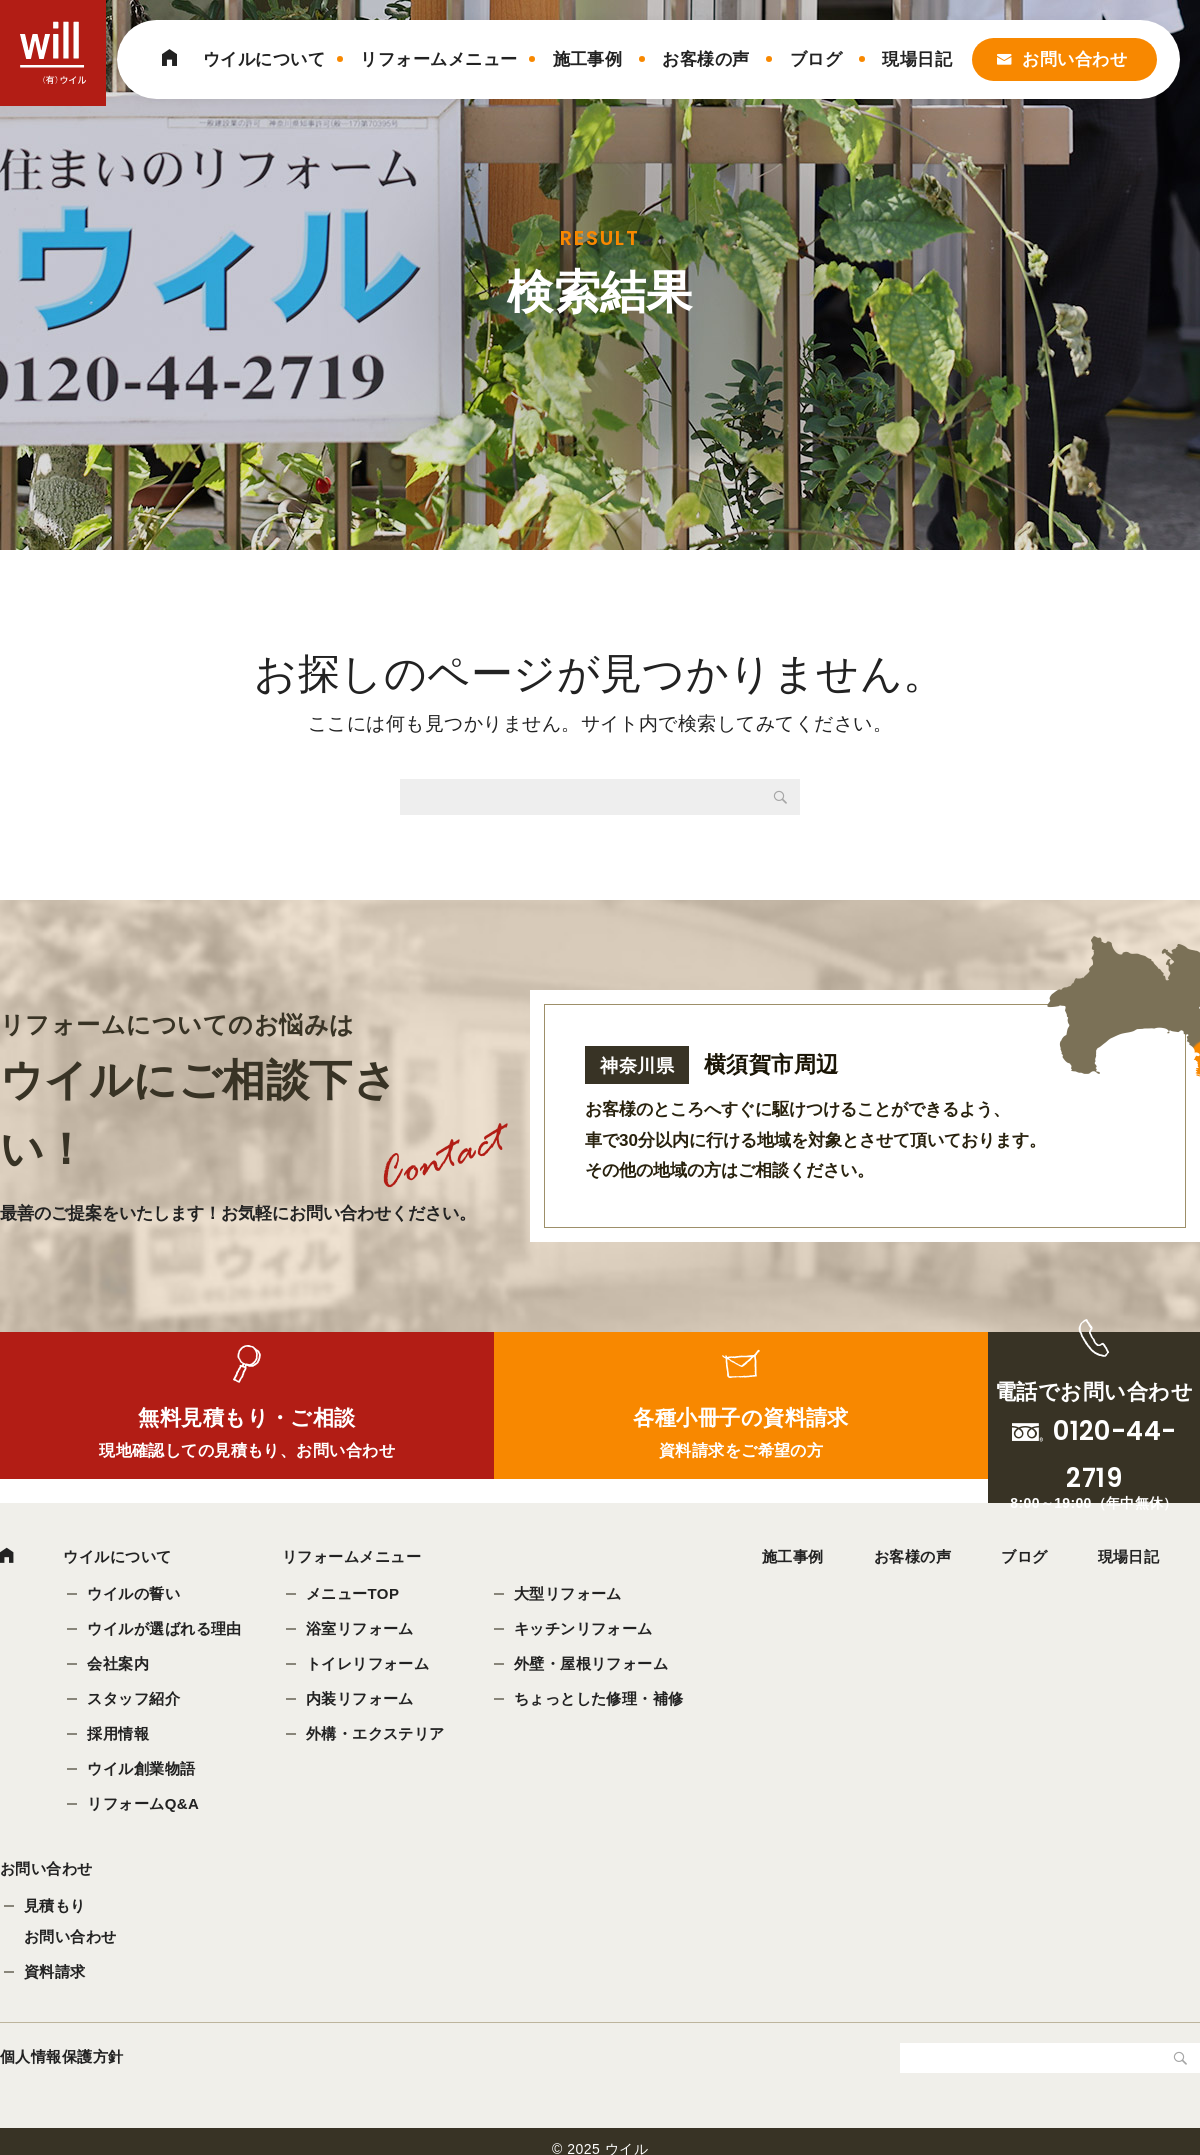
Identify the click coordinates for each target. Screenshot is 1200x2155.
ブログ (816, 59)
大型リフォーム (570, 1595)
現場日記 (917, 59)
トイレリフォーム (370, 1665)
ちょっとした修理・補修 (601, 1700)
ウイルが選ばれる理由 (166, 1630)
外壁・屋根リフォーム (593, 1665)
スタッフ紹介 (135, 1700)
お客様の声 (705, 59)
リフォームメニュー (438, 59)
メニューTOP (355, 1595)
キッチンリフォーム (585, 1630)
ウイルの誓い (135, 1595)
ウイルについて (264, 59)
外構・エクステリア (377, 1735)
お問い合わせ (1074, 59)
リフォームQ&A (145, 1805)
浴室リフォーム (362, 1630)
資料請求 (55, 1981)
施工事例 (588, 59)
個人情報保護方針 (62, 2066)
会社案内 (120, 1665)
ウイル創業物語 (143, 1770)
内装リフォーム (362, 1700)
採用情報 (120, 1735)
